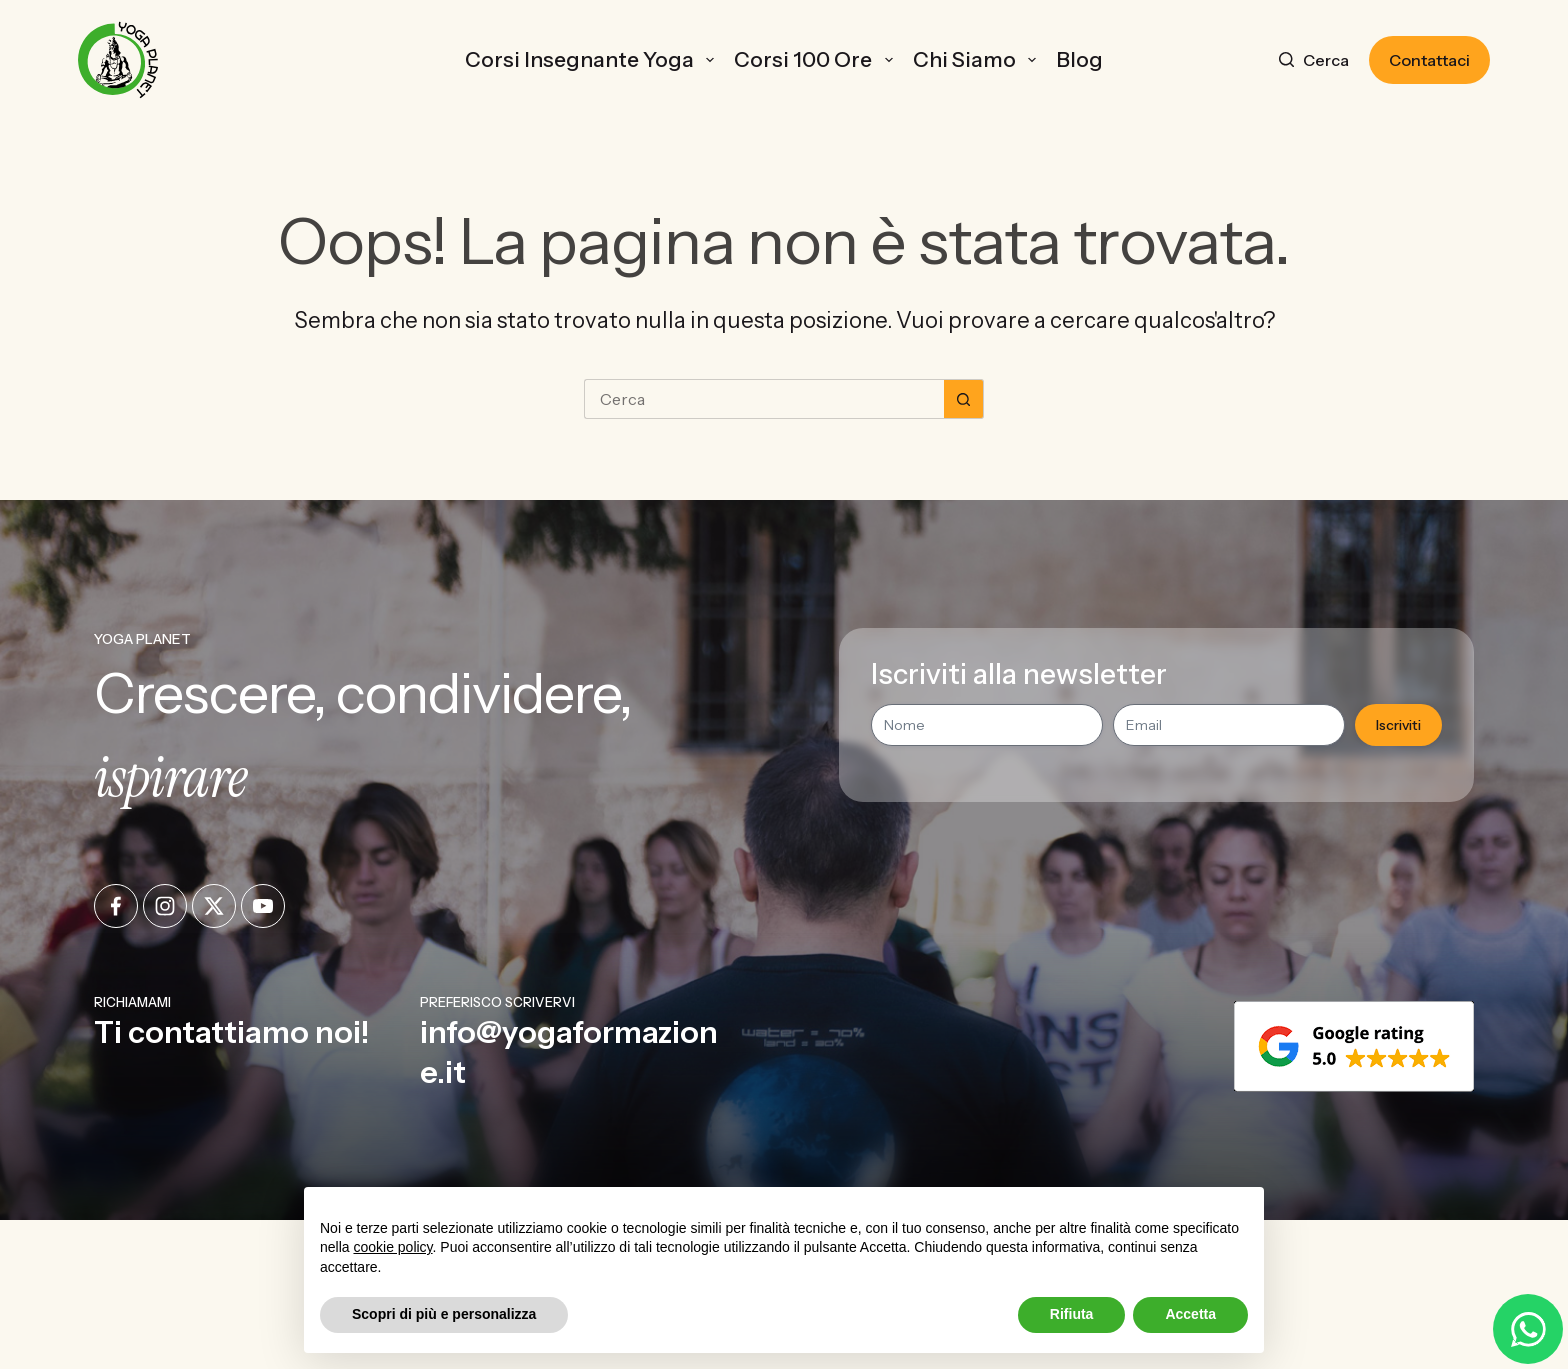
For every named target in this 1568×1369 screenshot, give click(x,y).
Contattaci (1429, 60)
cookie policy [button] (392, 1247)
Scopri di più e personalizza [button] (444, 1314)
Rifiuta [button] (1072, 1314)
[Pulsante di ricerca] (964, 399)
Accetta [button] (1190, 1314)
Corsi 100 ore (817, 59)
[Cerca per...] (764, 399)
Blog (1079, 59)
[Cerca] (1314, 60)
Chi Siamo (978, 59)
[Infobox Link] (248, 1042)
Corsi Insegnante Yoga (593, 59)
